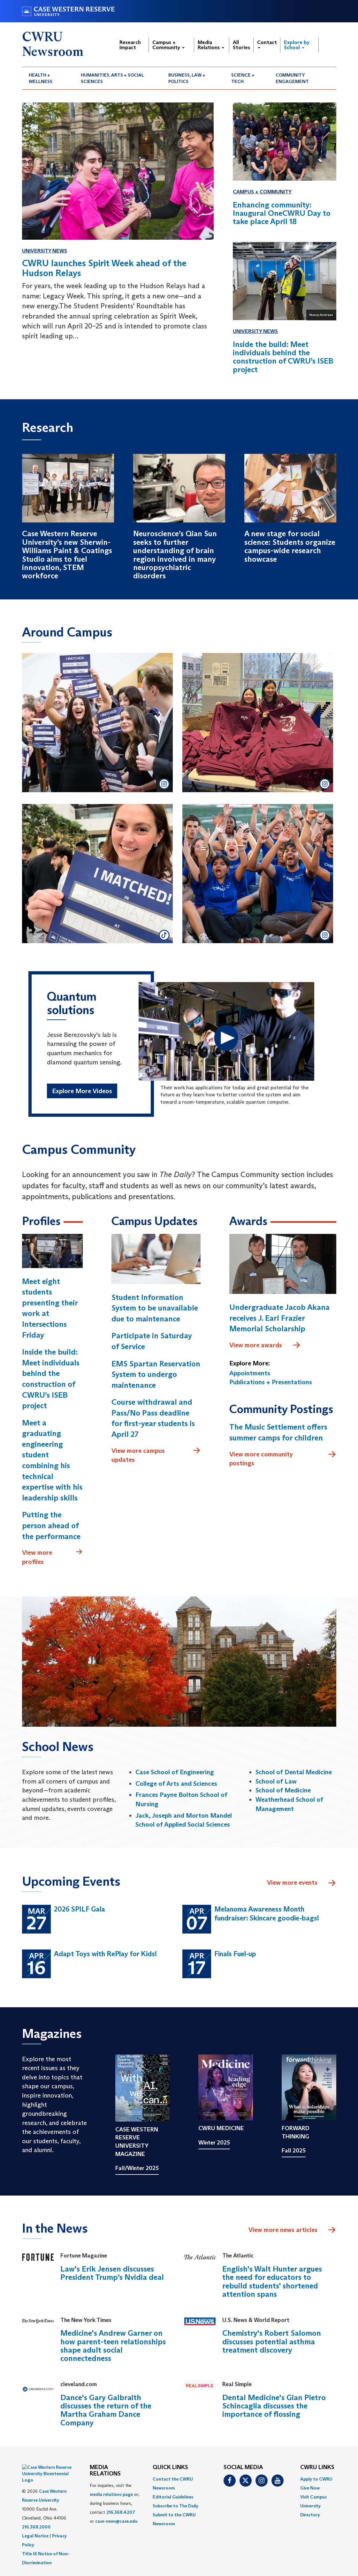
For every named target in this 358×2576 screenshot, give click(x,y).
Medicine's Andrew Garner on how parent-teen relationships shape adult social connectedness (113, 2346)
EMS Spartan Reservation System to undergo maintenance (155, 1375)
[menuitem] (48, 78)
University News (44, 251)
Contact (267, 44)
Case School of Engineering (174, 1773)
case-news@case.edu (116, 2522)
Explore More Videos (82, 1091)
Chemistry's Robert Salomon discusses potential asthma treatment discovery (271, 2342)
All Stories (241, 44)
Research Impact (130, 44)
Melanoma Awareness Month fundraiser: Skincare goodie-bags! (266, 1914)
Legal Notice (35, 2520)
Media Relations (211, 44)
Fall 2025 (294, 2151)
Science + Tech (243, 78)
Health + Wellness (40, 78)
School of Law (276, 1782)
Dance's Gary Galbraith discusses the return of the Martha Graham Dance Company (105, 2410)
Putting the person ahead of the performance (51, 1526)
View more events (301, 1884)
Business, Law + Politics (186, 78)
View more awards (265, 1346)
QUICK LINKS (170, 2468)
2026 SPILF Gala (79, 1909)
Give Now (310, 2488)
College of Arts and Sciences (176, 1784)
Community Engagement (292, 78)
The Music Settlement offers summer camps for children (278, 1433)
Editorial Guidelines (173, 2497)
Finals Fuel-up (235, 1954)
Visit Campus (313, 2497)
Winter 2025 (214, 2143)
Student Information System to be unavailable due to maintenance (154, 1308)
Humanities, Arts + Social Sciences (112, 78)
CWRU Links (317, 2468)
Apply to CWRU (316, 2479)
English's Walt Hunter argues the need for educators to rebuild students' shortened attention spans (272, 2282)
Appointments (249, 1374)
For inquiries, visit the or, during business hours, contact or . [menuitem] (114, 2504)
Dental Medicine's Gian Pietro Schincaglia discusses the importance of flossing (274, 2406)
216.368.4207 (120, 2513)
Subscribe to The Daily (175, 2506)
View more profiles (52, 1557)
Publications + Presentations (270, 1383)
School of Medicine (283, 1791)
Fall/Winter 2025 (137, 2169)
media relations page (111, 2495)
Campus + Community (168, 44)
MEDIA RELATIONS (105, 2471)
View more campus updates (156, 1455)
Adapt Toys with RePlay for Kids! (105, 1954)
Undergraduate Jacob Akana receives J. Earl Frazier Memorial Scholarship (279, 1318)
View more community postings (282, 1459)
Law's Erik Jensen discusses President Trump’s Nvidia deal (112, 2273)
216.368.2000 (36, 2511)
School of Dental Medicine (293, 1773)
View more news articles (282, 2230)
